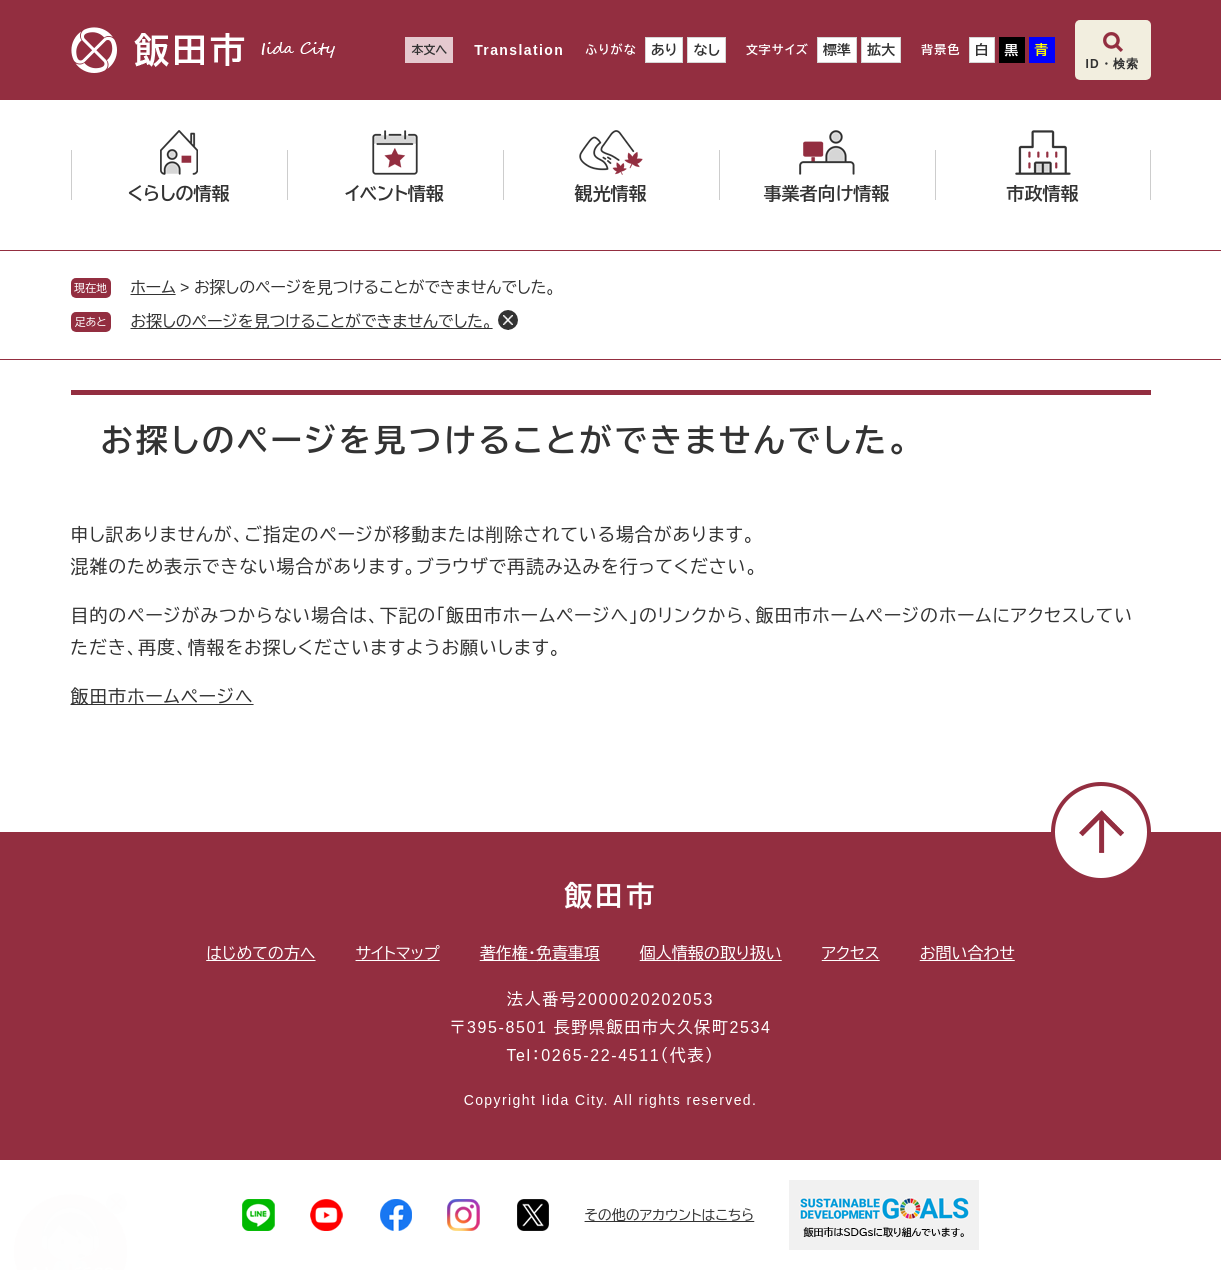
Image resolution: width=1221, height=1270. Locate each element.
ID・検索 (1113, 64)
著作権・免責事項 (540, 953)
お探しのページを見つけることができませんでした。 (312, 321)
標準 (837, 50)
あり (664, 50)
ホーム (153, 287)
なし (706, 50)
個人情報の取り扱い (711, 953)
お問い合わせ (967, 953)
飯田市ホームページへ (162, 697)
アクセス (851, 953)
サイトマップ (398, 953)
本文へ (429, 50)
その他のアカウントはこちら (670, 1215)
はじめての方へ (260, 953)
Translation (519, 50)
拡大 (881, 50)
